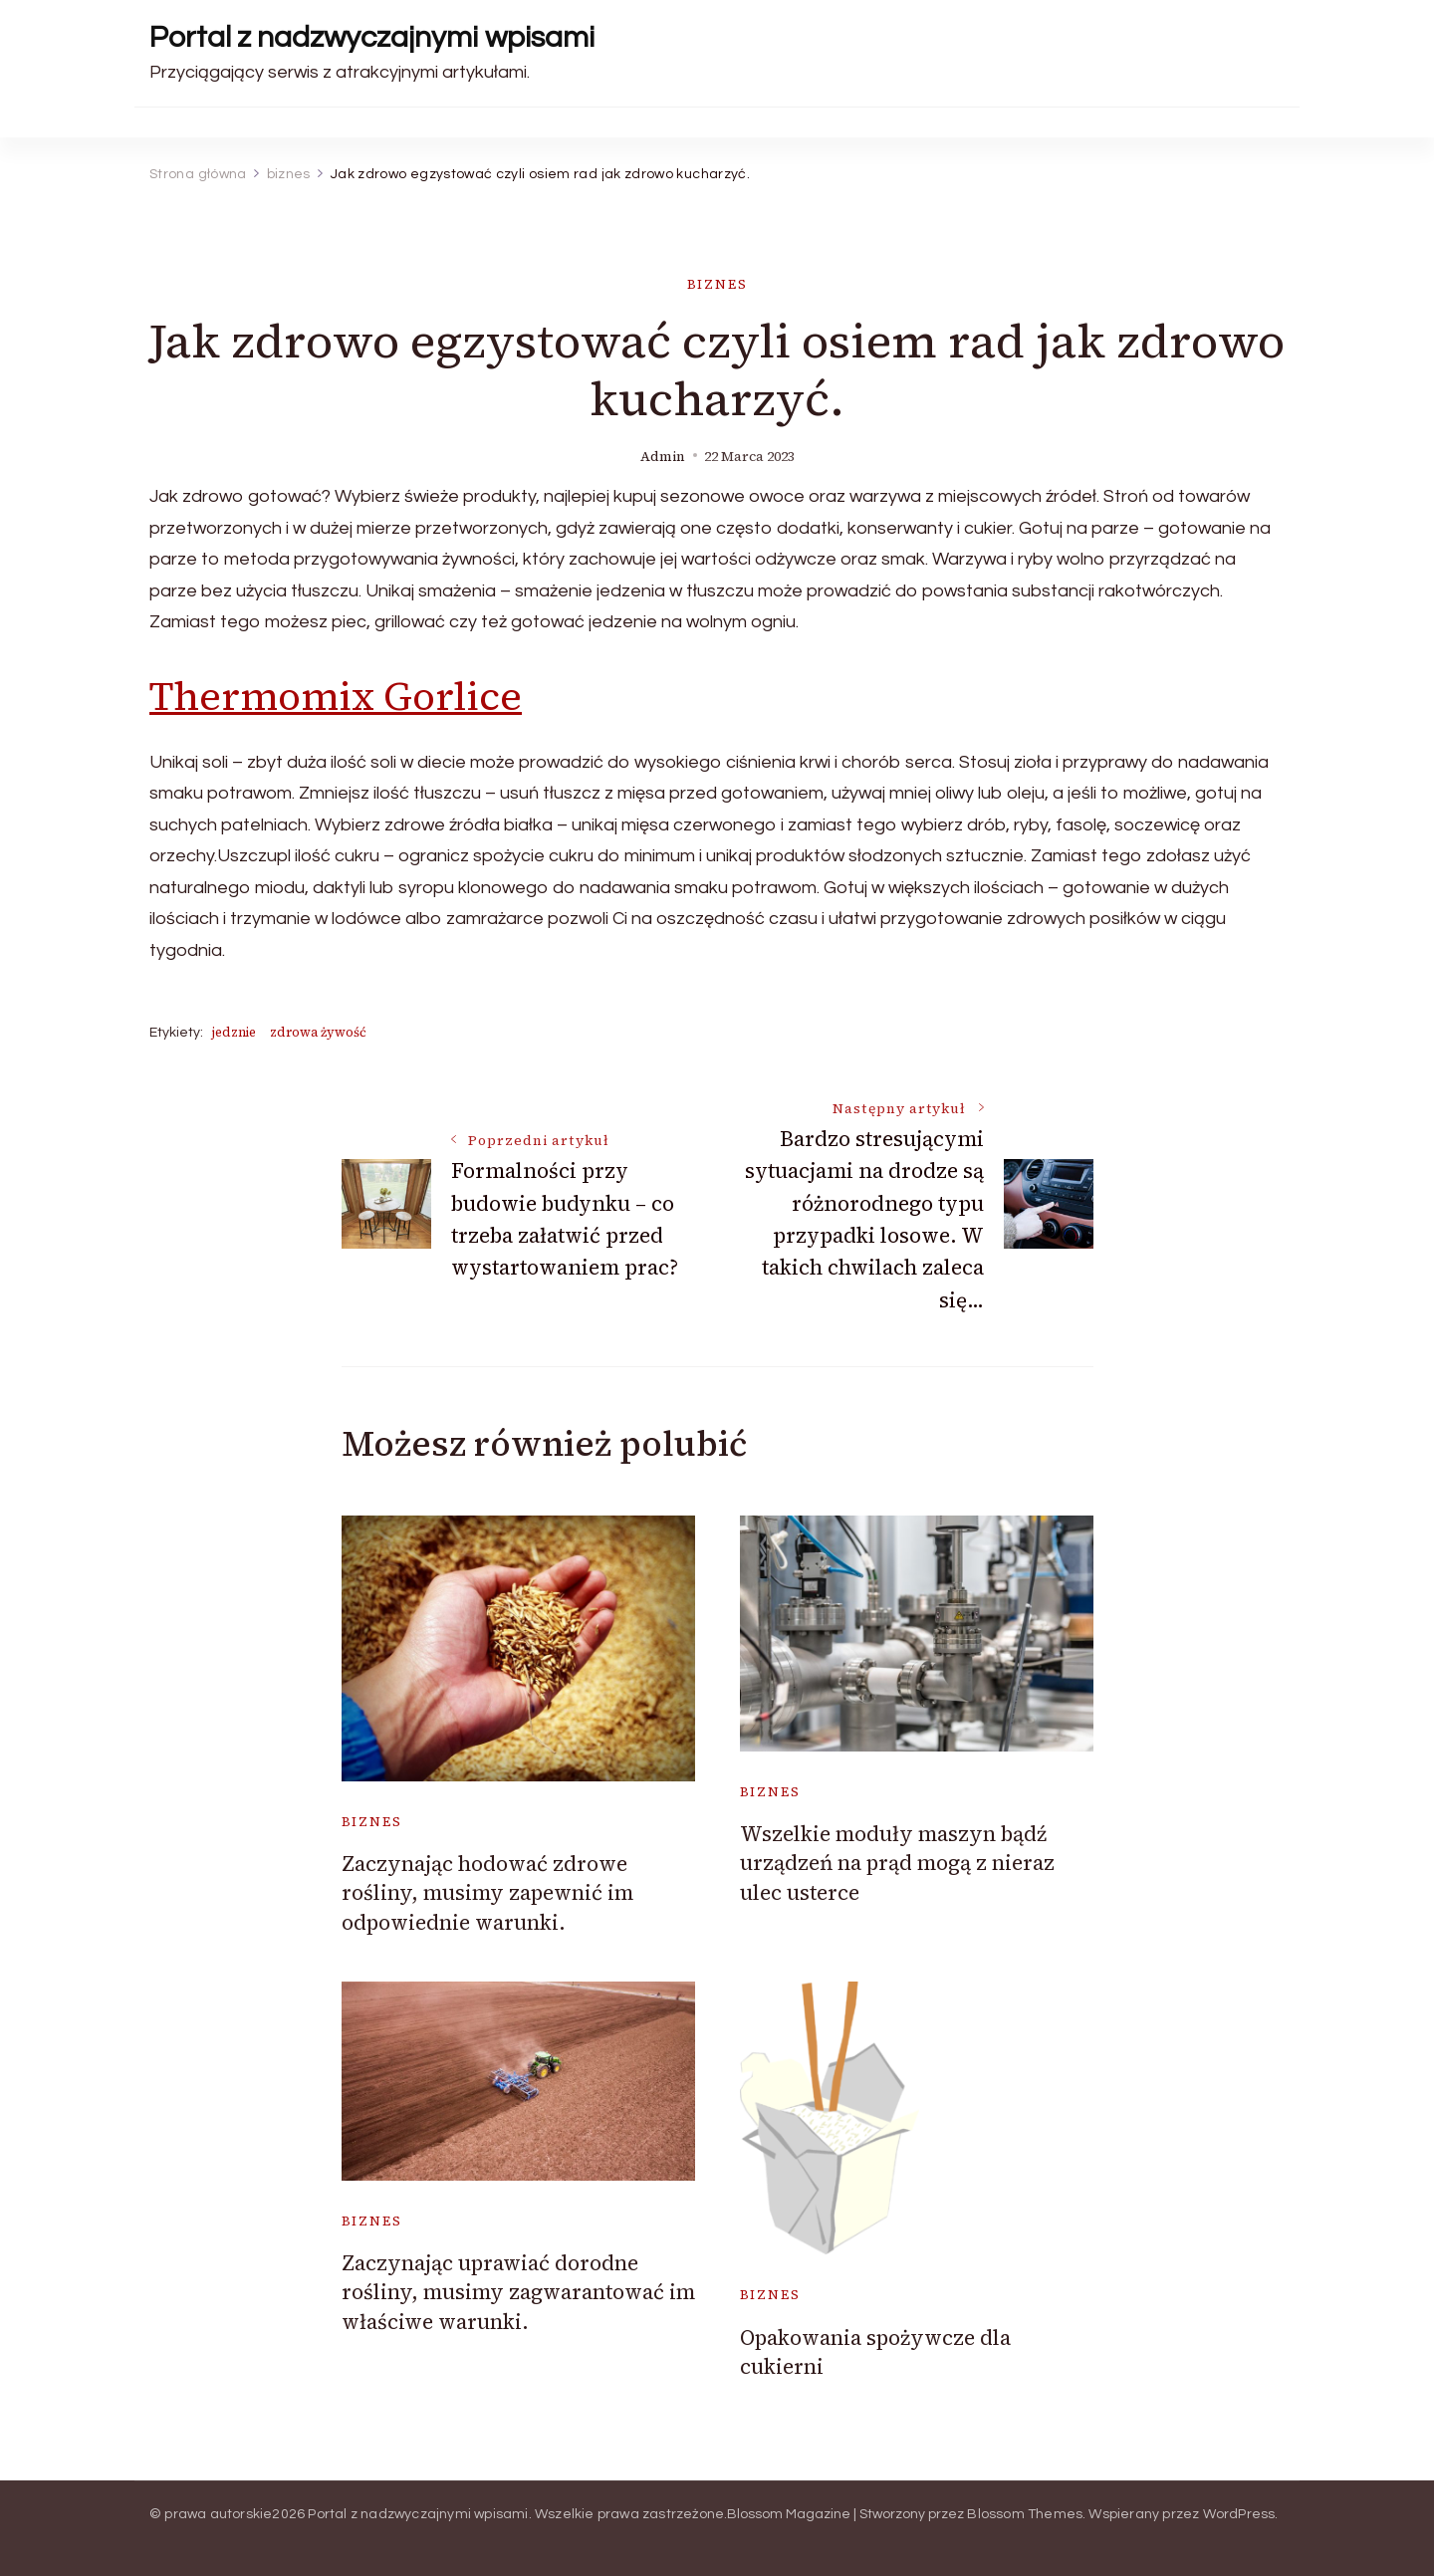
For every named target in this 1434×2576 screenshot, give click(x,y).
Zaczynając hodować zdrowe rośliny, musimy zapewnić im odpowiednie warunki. (487, 1893)
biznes (717, 284)
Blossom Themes (1024, 2514)
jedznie (234, 1032)
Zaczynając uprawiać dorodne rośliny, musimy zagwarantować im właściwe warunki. (518, 2292)
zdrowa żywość (318, 1032)
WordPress (1239, 2514)
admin (662, 456)
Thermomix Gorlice (335, 696)
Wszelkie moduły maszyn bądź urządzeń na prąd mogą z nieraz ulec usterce (897, 1863)
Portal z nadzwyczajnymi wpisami (372, 37)
